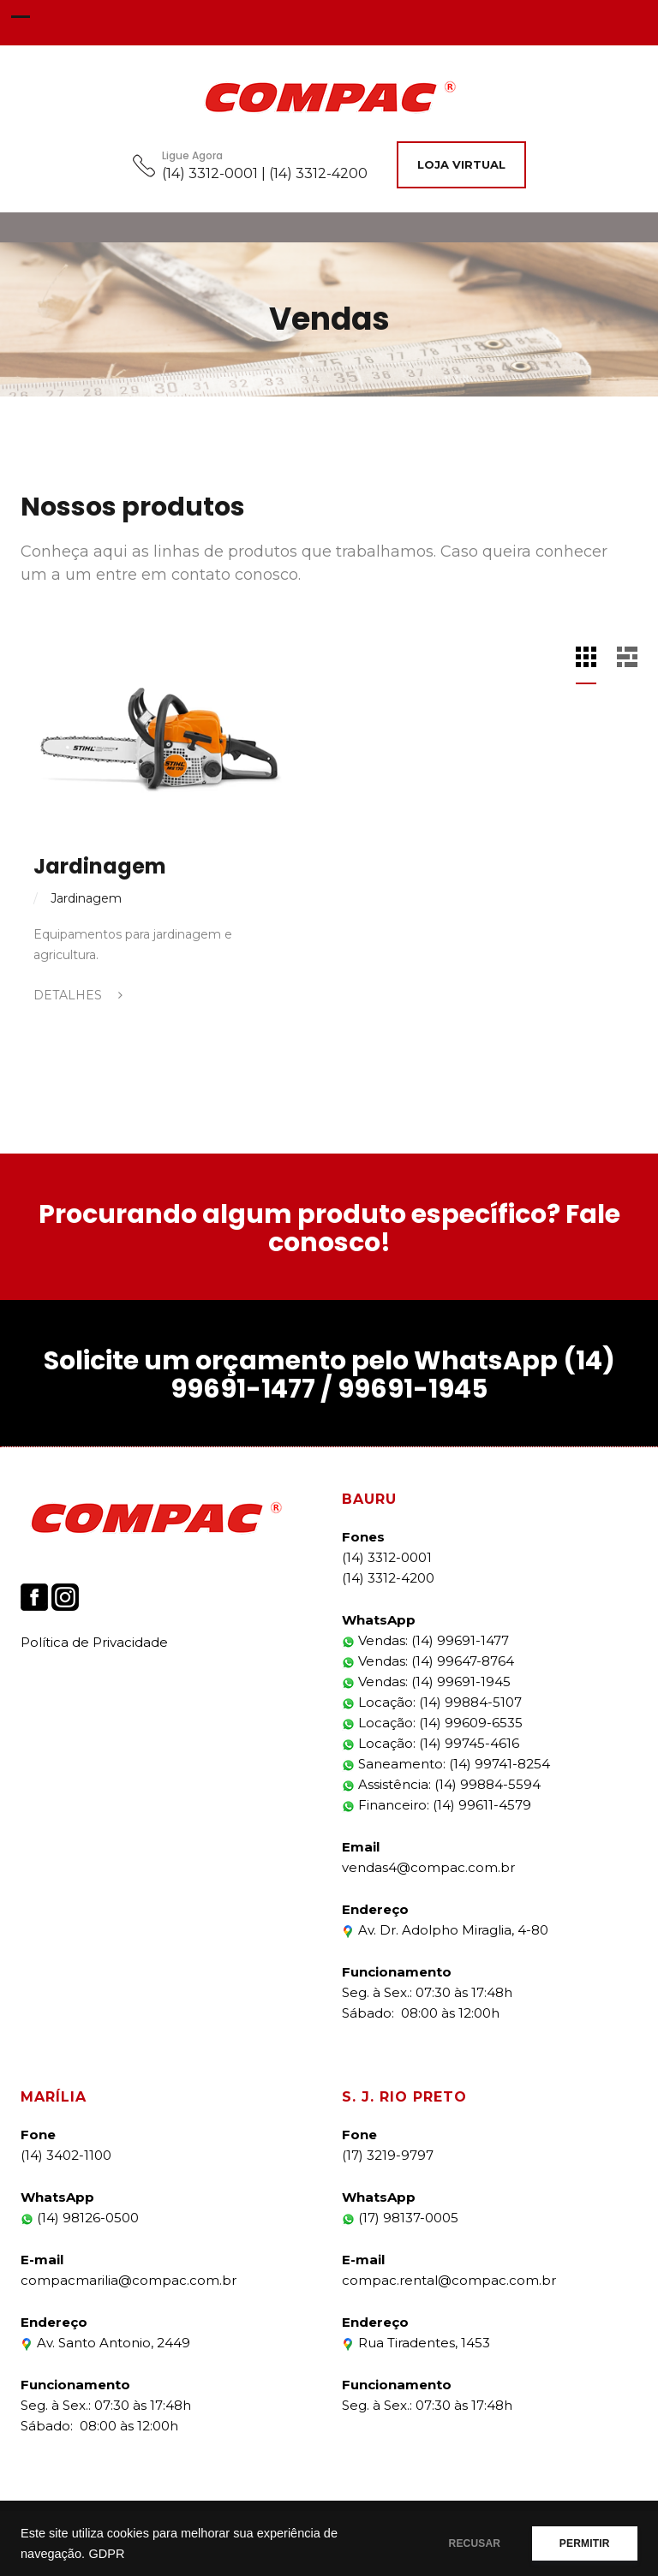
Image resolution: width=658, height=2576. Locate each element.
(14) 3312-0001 (387, 1557)
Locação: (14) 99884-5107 (432, 1702)
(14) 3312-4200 (388, 1578)
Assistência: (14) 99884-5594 (441, 1784)
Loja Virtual (461, 164)
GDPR (106, 2554)
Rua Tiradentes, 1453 (416, 2342)
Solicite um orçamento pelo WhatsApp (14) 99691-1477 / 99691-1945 (329, 1375)
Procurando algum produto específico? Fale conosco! (329, 1228)
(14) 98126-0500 (80, 2217)
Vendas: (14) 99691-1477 (425, 1640)
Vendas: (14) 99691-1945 (426, 1681)
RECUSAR (468, 2543)
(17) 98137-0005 (400, 2217)
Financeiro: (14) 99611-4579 (436, 1805)
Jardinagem (99, 866)
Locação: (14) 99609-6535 (432, 1722)
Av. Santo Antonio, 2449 (105, 2342)
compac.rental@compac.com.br (449, 2280)
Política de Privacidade (94, 1642)
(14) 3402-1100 (66, 2155)
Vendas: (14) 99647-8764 (428, 1661)
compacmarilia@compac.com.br (128, 2280)
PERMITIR (582, 2543)
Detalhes (78, 995)
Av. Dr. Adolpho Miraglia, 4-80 (445, 1930)
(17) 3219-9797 (388, 2155)
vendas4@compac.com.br (428, 1867)
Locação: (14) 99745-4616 (430, 1743)
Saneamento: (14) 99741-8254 (446, 1764)
